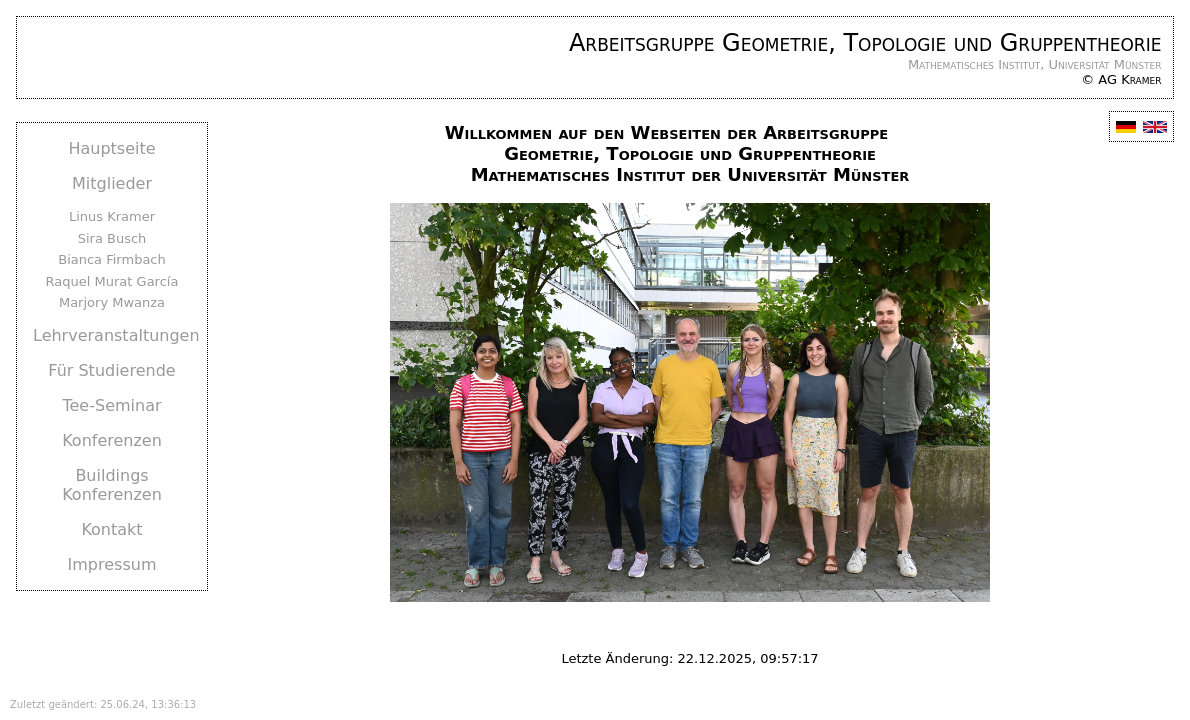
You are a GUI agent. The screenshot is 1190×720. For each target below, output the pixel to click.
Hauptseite (111, 148)
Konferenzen (112, 440)
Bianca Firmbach (112, 259)
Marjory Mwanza (112, 302)
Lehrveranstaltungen (116, 335)
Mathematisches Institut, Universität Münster (1035, 64)
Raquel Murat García (112, 281)
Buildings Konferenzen (112, 485)
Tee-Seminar (111, 405)
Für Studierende (111, 370)
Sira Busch (112, 238)
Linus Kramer (112, 216)
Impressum (112, 564)
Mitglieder (112, 183)
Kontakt (111, 529)
